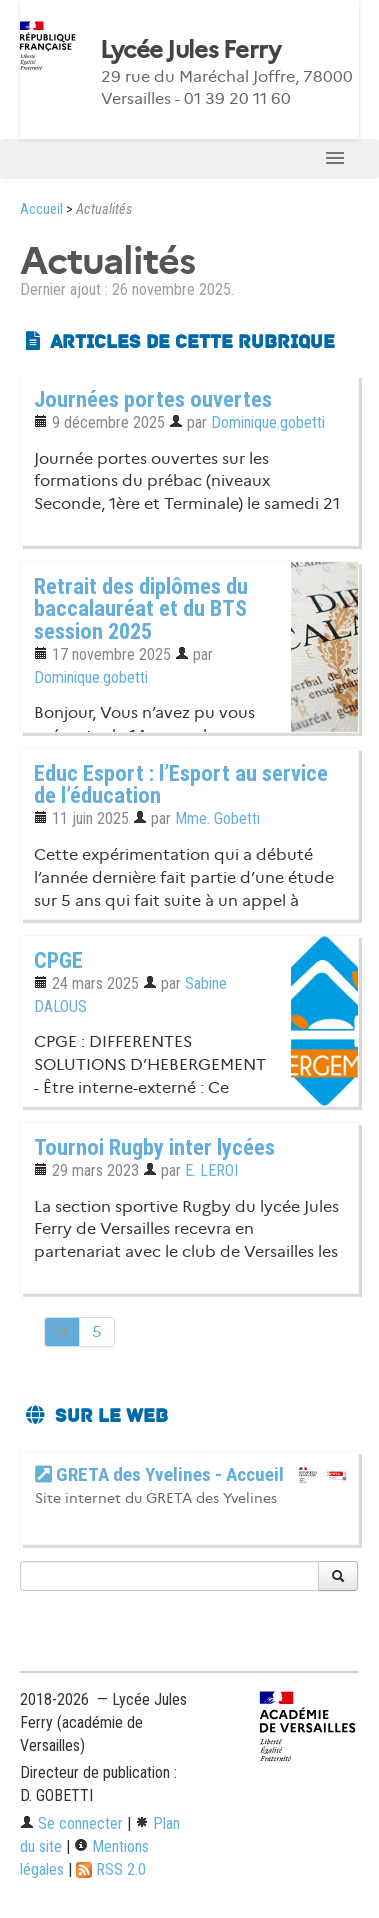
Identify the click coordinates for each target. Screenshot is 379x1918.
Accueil (41, 209)
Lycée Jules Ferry (190, 50)
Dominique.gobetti (268, 422)
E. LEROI (211, 1170)
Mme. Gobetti (217, 818)
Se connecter (71, 1823)
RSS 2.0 (111, 1869)
